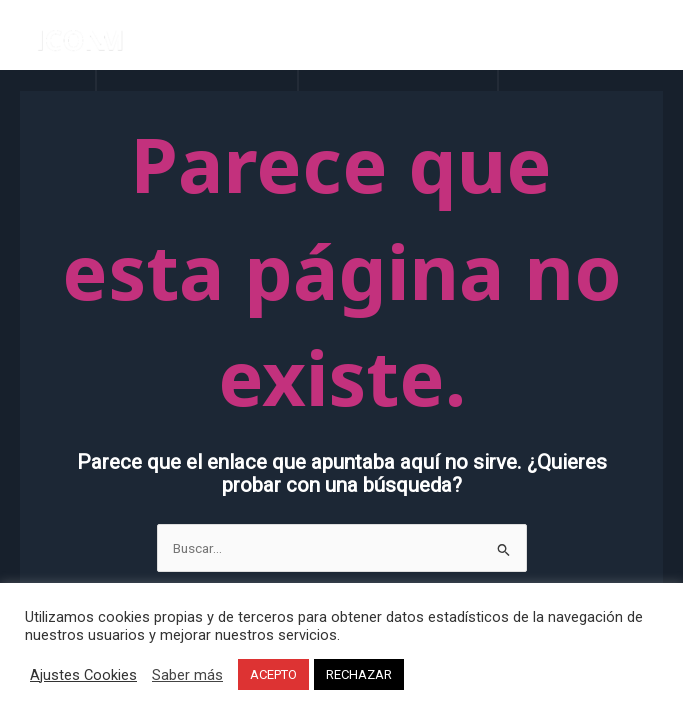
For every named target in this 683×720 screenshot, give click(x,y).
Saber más (187, 675)
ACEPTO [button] (273, 674)
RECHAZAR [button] (359, 674)
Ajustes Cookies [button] (83, 675)
